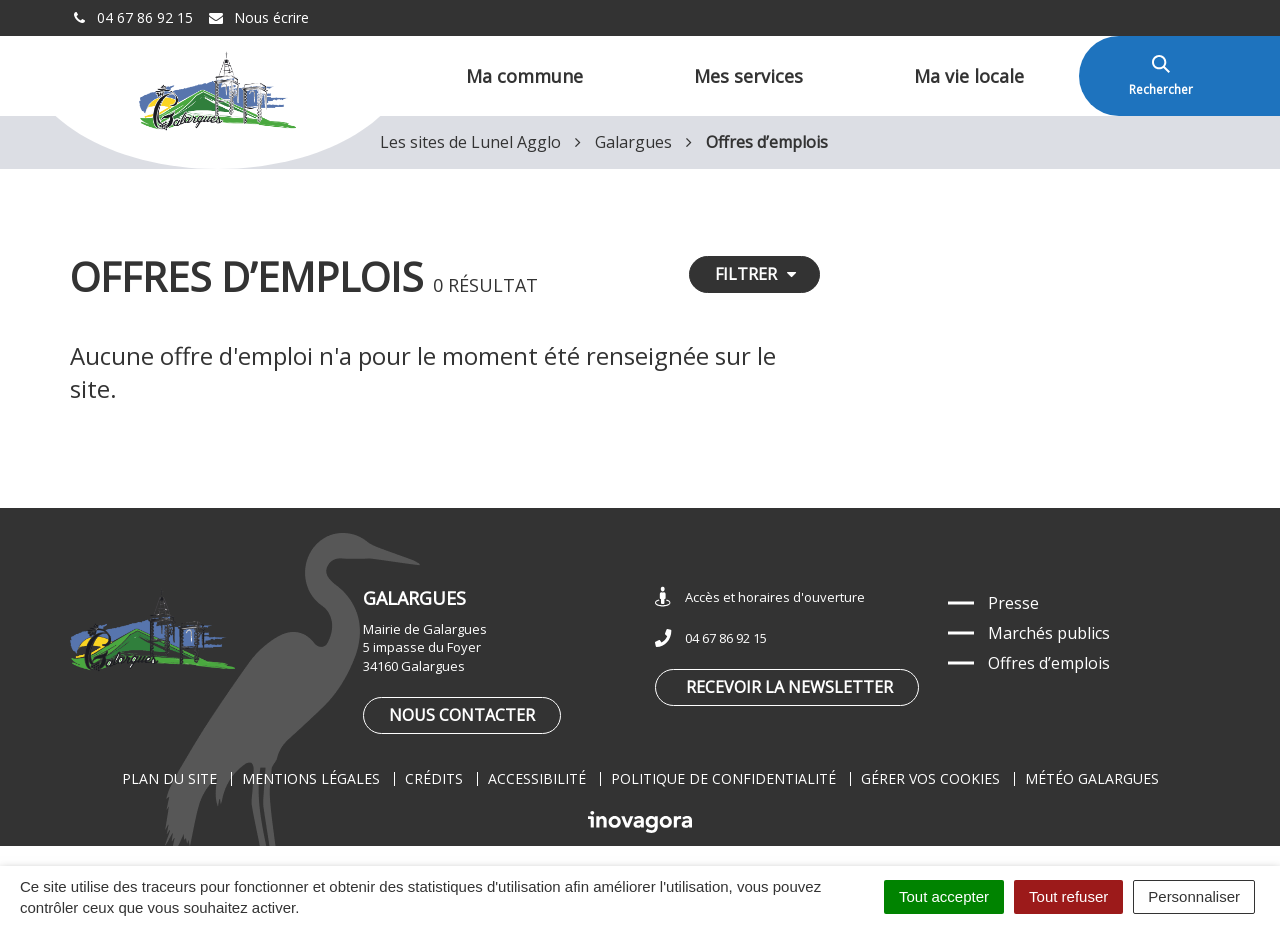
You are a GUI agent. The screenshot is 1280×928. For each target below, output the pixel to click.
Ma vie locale (969, 76)
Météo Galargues (1092, 778)
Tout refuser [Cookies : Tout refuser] (1068, 896)
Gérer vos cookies (930, 778)
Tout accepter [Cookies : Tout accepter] (944, 896)
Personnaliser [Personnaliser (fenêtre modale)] (1194, 896)
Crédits (434, 778)
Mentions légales (311, 778)
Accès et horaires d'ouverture (760, 597)
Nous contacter (462, 715)
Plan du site (169, 778)
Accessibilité (537, 778)
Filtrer (756, 274)
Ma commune (524, 76)
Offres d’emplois (1049, 663)
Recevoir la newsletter (789, 687)
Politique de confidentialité (723, 778)
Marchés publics (1049, 633)
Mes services (748, 76)
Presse (1013, 603)
